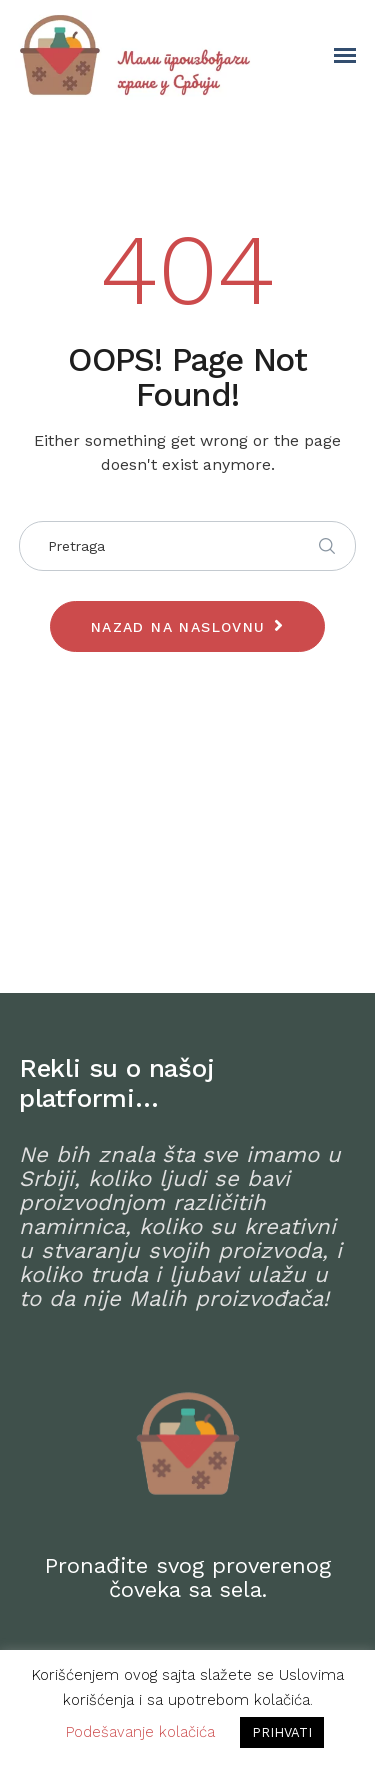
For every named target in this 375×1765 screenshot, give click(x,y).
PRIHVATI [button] (282, 1732)
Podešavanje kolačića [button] (140, 1732)
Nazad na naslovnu (178, 627)
